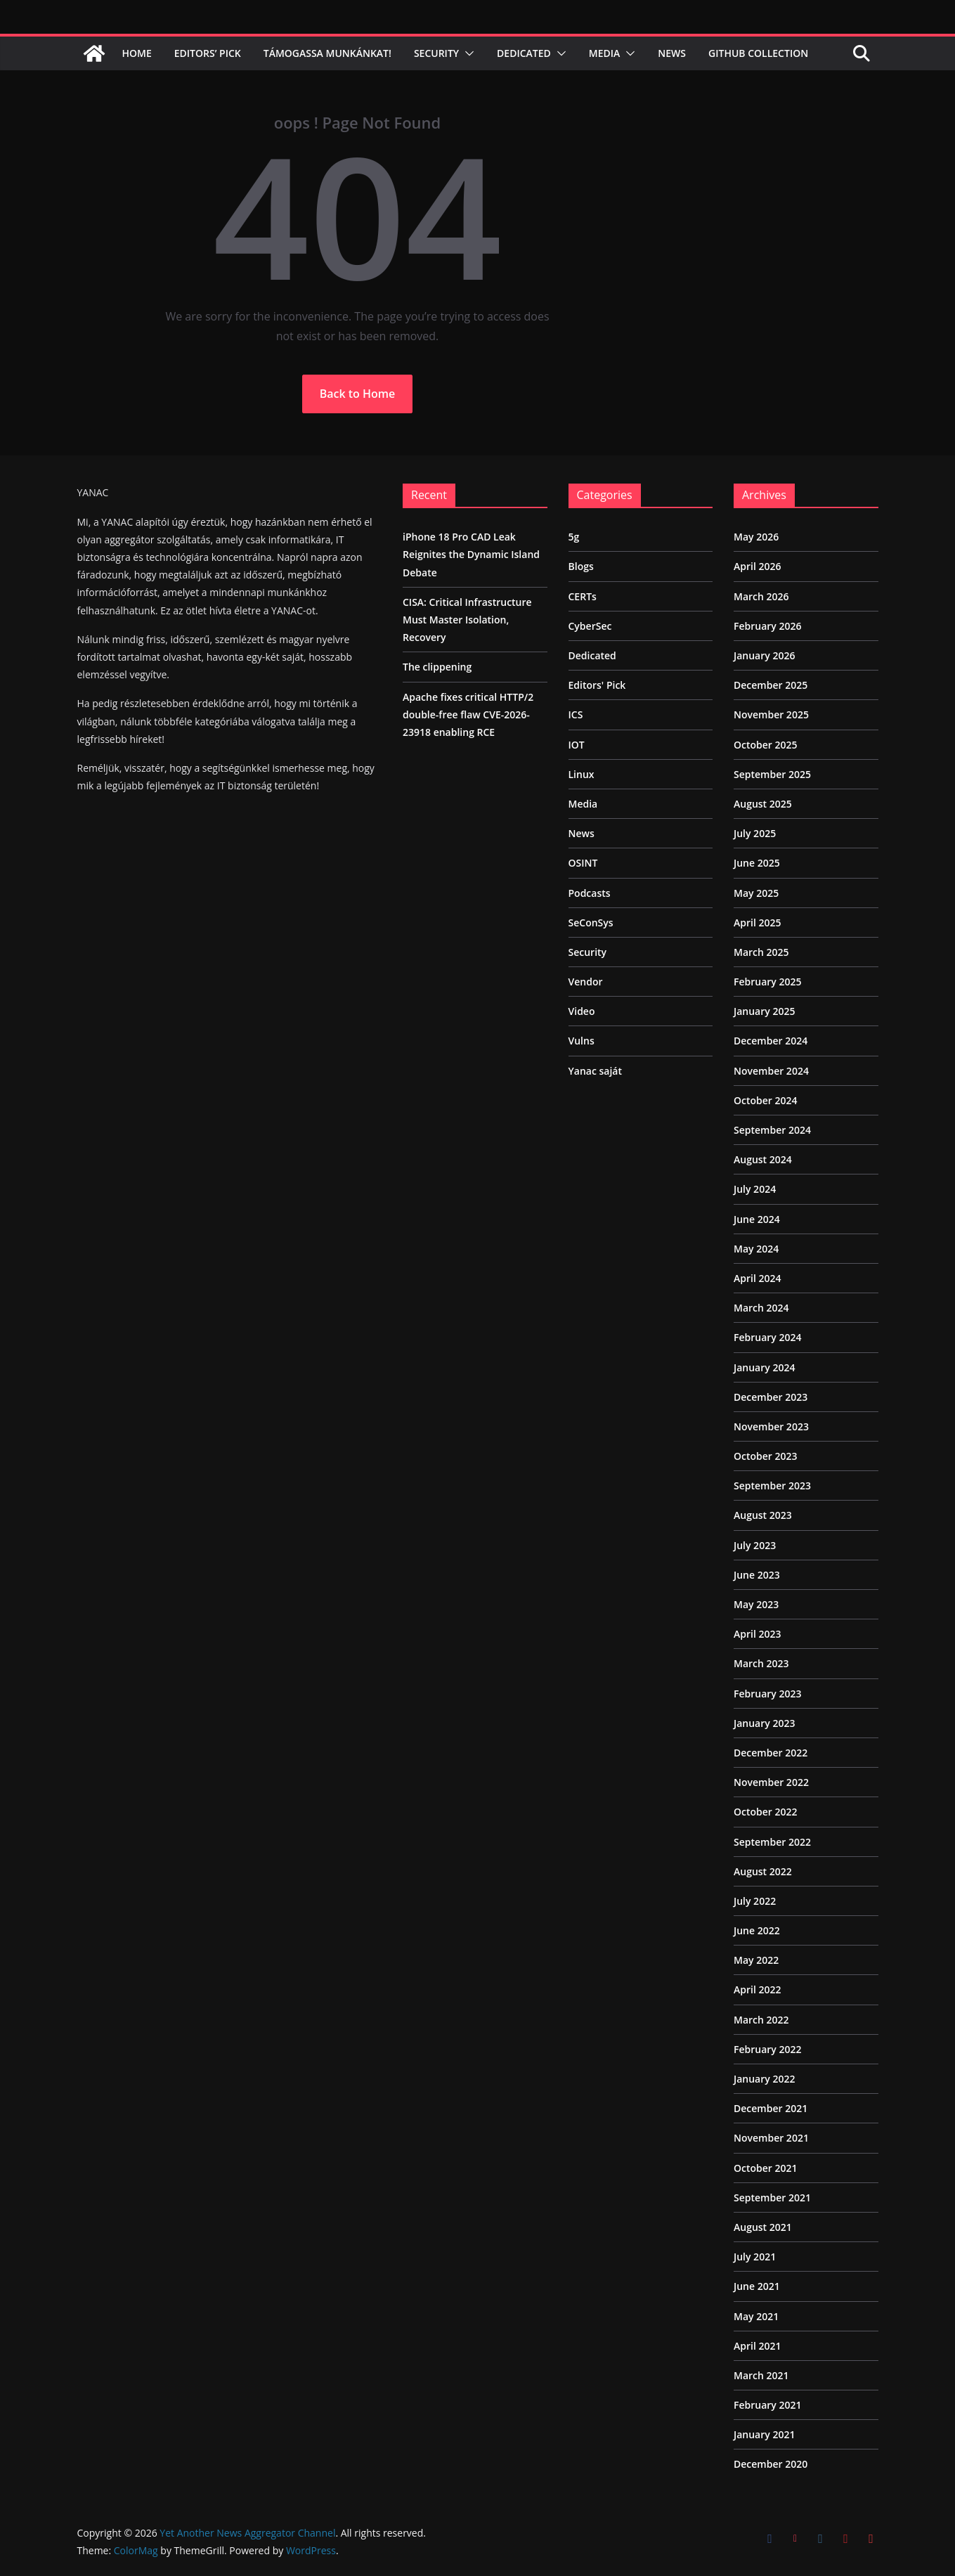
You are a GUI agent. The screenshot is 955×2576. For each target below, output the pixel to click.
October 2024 (766, 1100)
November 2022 (771, 1782)
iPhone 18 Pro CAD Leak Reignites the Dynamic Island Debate (471, 554)
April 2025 (757, 922)
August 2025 (763, 803)
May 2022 (756, 1960)
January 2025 (764, 1011)
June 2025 (757, 862)
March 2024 (761, 1307)
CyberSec (590, 626)
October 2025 (766, 744)
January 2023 (764, 1723)
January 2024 (764, 1367)
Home (137, 53)
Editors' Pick (597, 685)
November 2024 (771, 1070)
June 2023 (757, 1574)
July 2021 (755, 2256)
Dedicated (524, 53)
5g (574, 536)
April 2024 (757, 1278)
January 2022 (764, 2078)
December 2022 (770, 1752)
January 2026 (764, 655)
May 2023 (756, 1604)
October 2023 (766, 1456)
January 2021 (764, 2434)
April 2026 (757, 566)
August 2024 (763, 1159)
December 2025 (770, 685)
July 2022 (755, 1901)
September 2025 (772, 774)
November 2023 (771, 1426)
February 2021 (768, 2405)
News (672, 53)
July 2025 (755, 833)
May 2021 (756, 2316)
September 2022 (772, 1842)
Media (605, 53)
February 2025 (768, 981)
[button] (466, 53)
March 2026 (761, 596)
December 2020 (770, 2464)
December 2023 (770, 1397)
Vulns (582, 1040)
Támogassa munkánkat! (327, 53)
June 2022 (757, 1930)
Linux (582, 774)
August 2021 (763, 2227)
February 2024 (768, 1337)
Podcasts (590, 893)
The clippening (437, 666)
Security (436, 53)
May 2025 (756, 893)
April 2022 (757, 1989)
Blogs (581, 566)
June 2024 (757, 1219)
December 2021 (770, 2108)
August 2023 (763, 1515)
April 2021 (757, 2345)
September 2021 (772, 2197)
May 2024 (756, 1248)
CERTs (583, 596)
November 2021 (771, 2137)
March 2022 (761, 2019)
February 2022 (768, 2049)
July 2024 (755, 1189)
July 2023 (755, 1545)
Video (582, 1011)
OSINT (583, 862)
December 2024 (770, 1040)
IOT (577, 744)
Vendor (586, 981)
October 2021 (766, 2168)
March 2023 (761, 1663)
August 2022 (763, 1871)
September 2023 (772, 1485)
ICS (576, 714)
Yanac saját (596, 1070)
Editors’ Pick (207, 53)
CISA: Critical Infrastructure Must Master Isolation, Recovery (467, 619)
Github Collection (758, 53)
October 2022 (766, 1811)
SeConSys (591, 922)
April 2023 (757, 1633)
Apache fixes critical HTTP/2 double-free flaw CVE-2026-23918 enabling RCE (468, 714)
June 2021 (757, 2286)
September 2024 (772, 1130)
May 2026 (756, 536)
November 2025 (771, 714)
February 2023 (768, 1693)
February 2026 (768, 626)
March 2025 (761, 952)
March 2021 (761, 2375)
